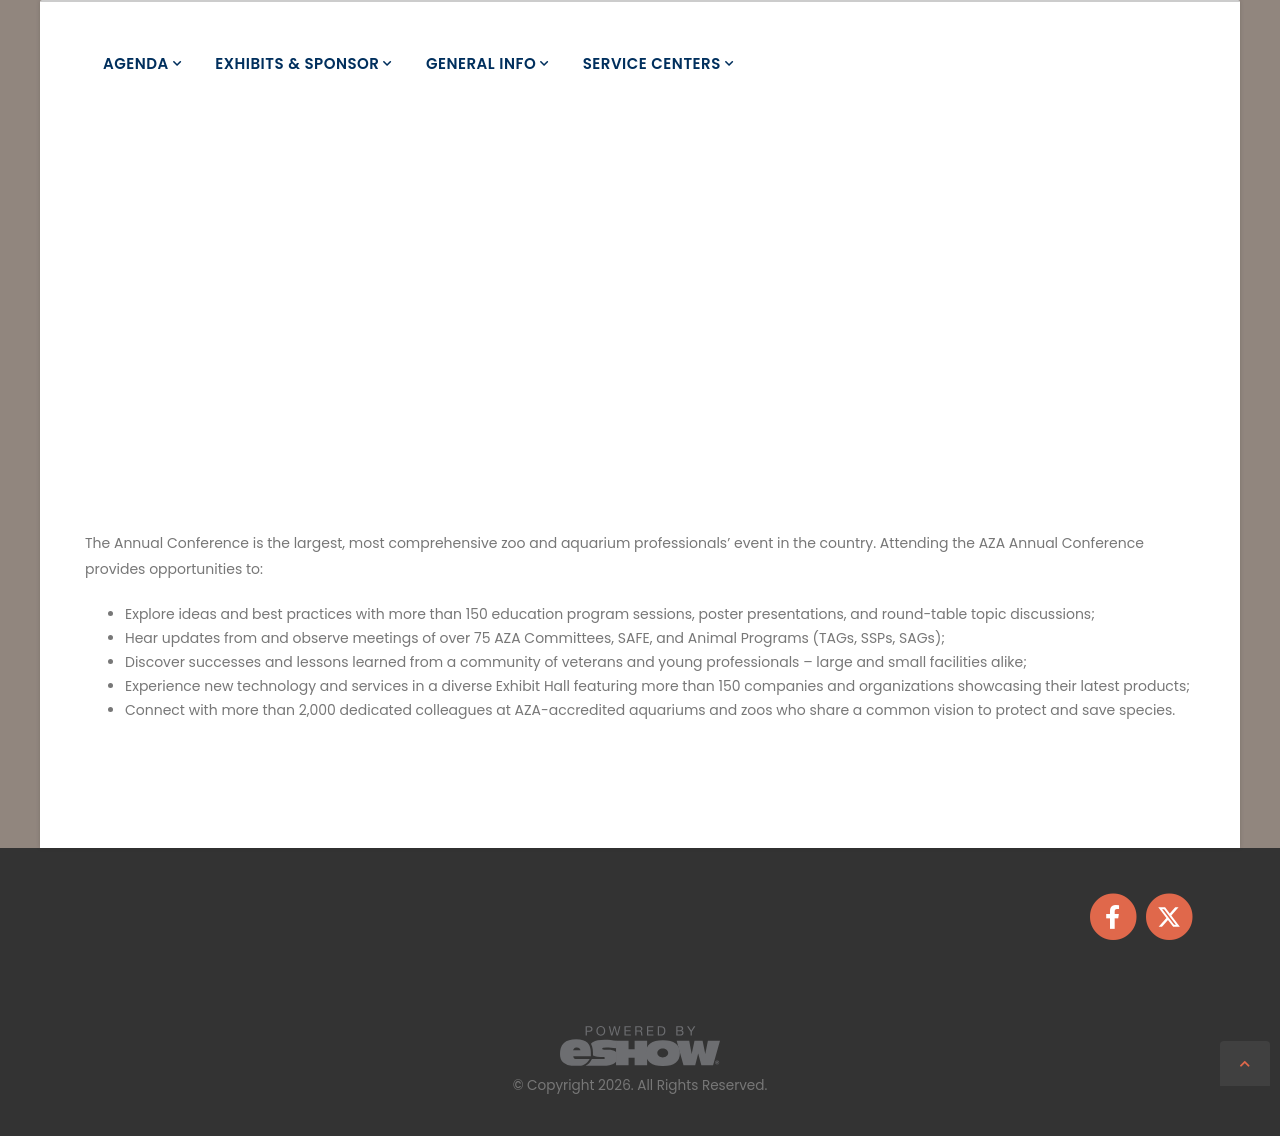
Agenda (136, 63)
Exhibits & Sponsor (297, 63)
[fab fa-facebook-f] (1114, 915)
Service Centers (652, 63)
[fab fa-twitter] (1168, 915)
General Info (481, 63)
